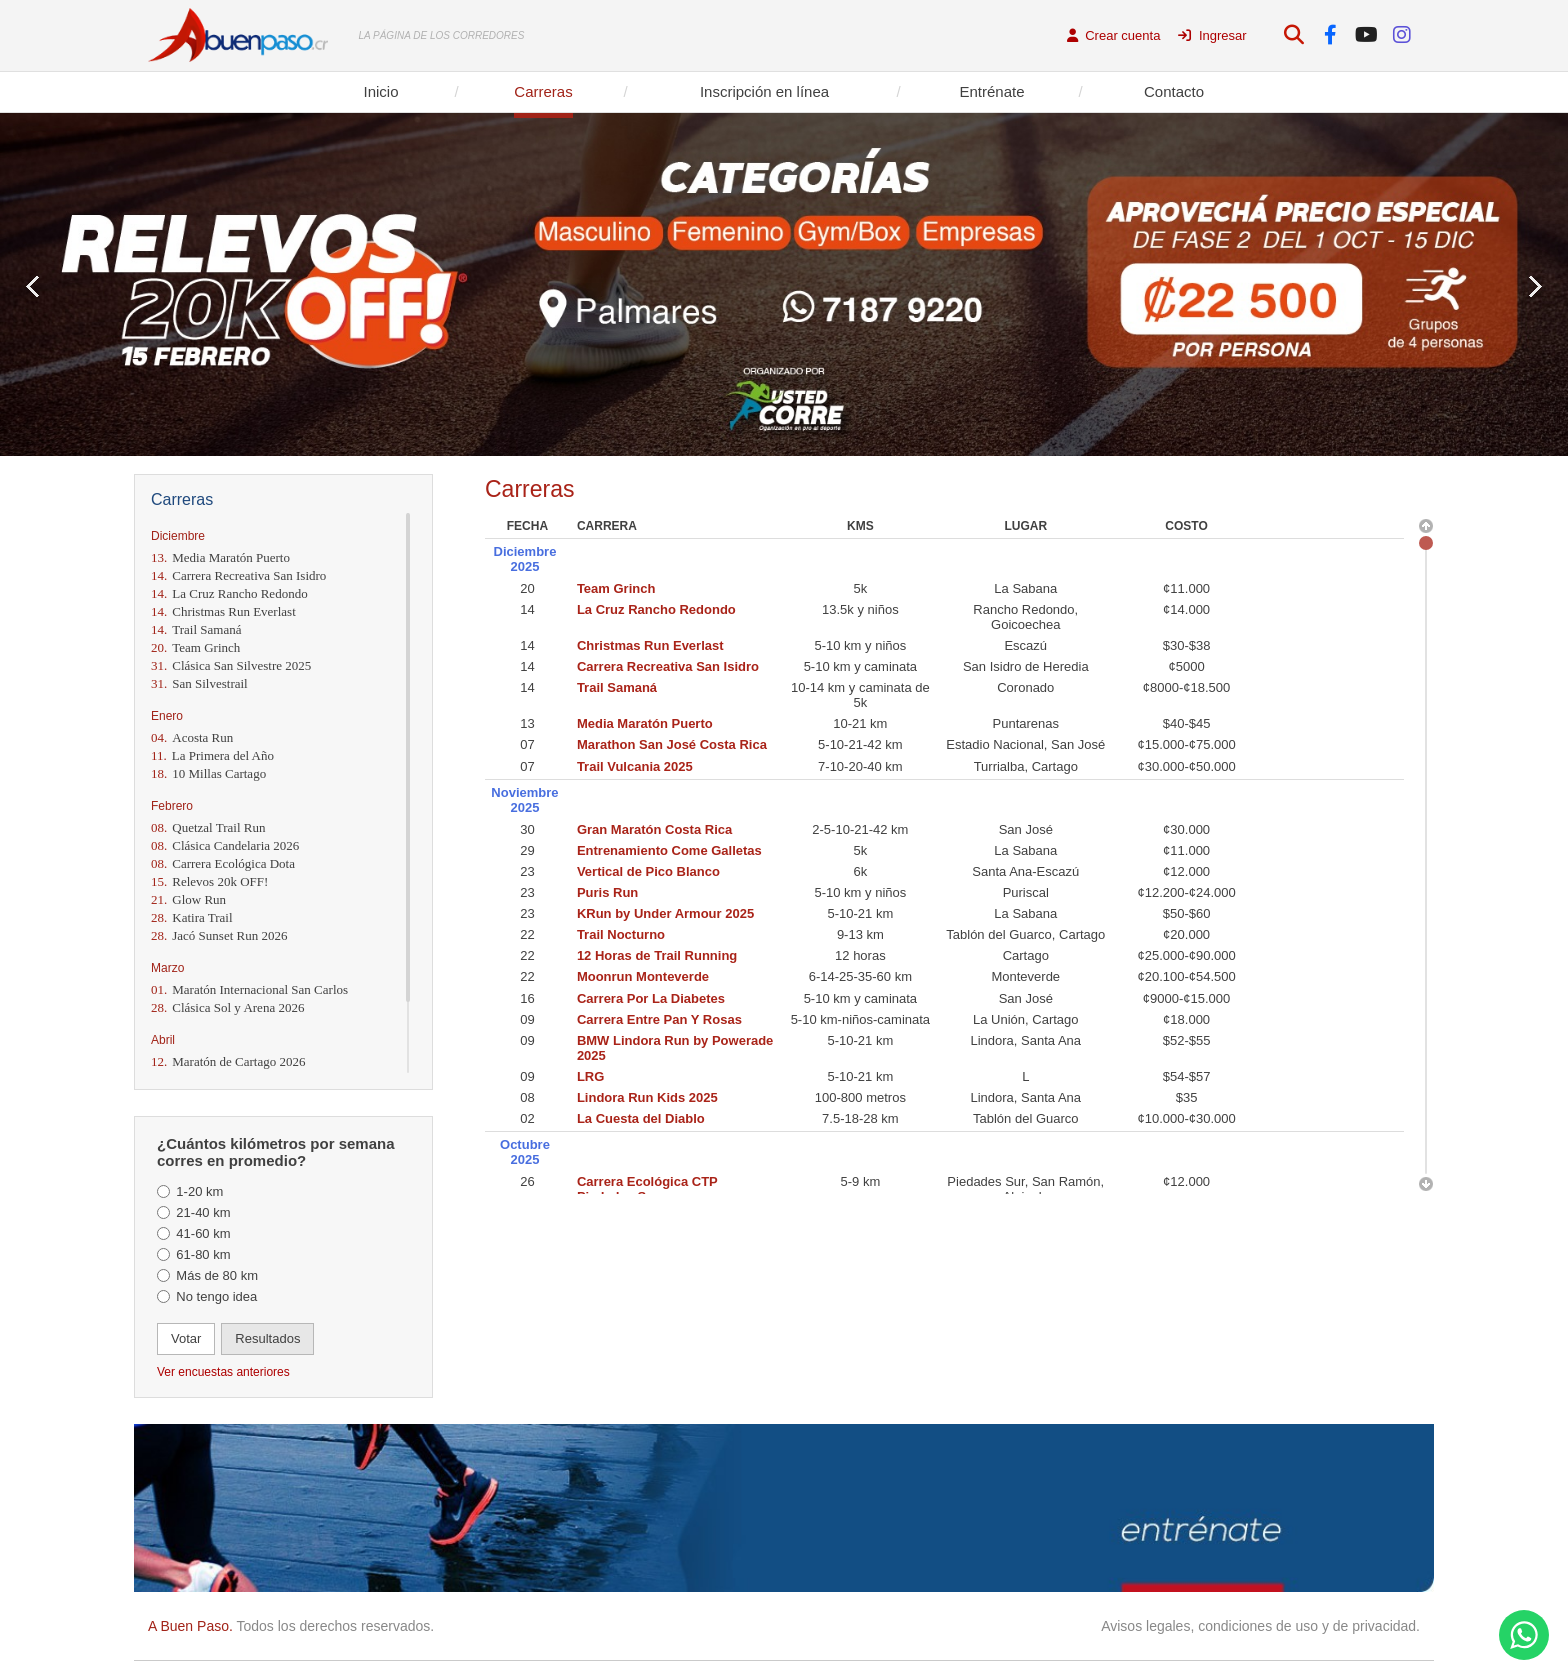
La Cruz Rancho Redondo (229, 593)
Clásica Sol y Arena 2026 (227, 1007)
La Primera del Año (212, 755)
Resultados (267, 1338)
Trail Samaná (196, 629)
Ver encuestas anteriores (223, 1372)
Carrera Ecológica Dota (223, 863)
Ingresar (1212, 35)
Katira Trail (192, 917)
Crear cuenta (1114, 35)
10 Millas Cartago (208, 773)
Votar (186, 1338)
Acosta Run (192, 737)
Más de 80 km (217, 1275)
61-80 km (203, 1254)
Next (1535, 286)
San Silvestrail (199, 683)
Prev (32, 286)
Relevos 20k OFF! (209, 881)
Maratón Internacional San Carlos (249, 989)
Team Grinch (195, 647)
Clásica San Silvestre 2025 (231, 665)
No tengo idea (216, 1296)
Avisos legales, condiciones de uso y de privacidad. (1260, 1626)
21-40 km (203, 1212)
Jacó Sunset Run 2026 (219, 935)
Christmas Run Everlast (223, 611)
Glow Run (188, 899)
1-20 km (199, 1191)
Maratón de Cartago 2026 (228, 1061)
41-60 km (203, 1233)
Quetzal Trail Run (208, 827)
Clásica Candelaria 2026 (225, 845)
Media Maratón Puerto (220, 557)
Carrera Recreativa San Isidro (238, 575)
